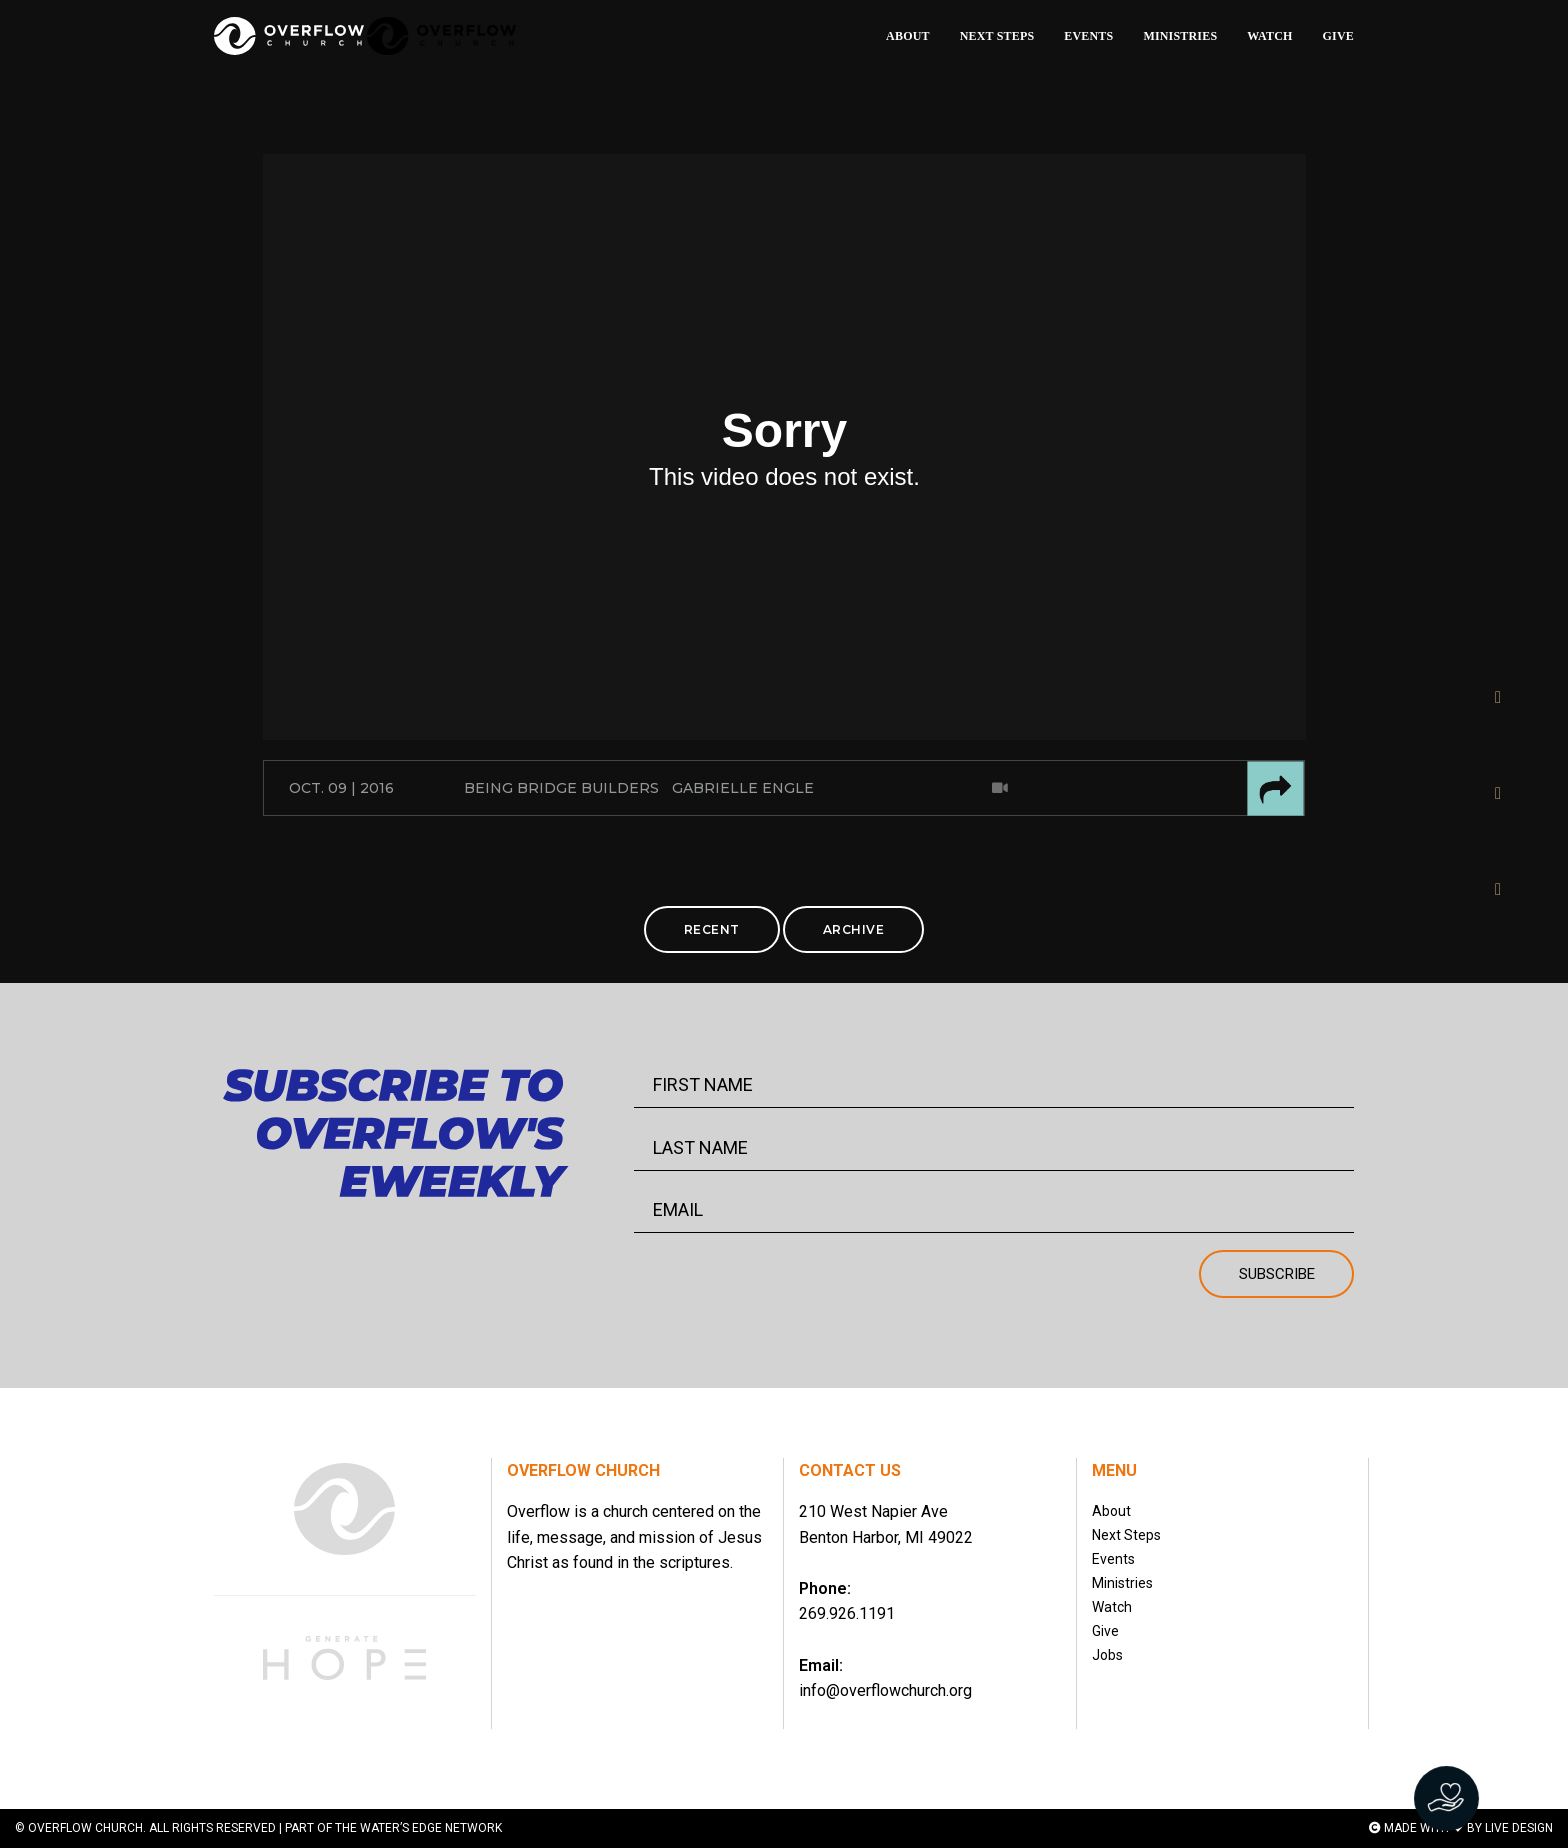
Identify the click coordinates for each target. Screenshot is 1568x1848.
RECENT (712, 929)
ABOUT (908, 36)
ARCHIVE (854, 929)
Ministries (1122, 1583)
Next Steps (1126, 1535)
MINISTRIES (1180, 36)
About (1111, 1511)
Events (1113, 1559)
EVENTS (1088, 36)
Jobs (1107, 1655)
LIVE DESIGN (1519, 1828)
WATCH (1269, 36)
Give (1105, 1631)
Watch (1112, 1607)
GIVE (1338, 36)
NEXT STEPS (997, 36)
